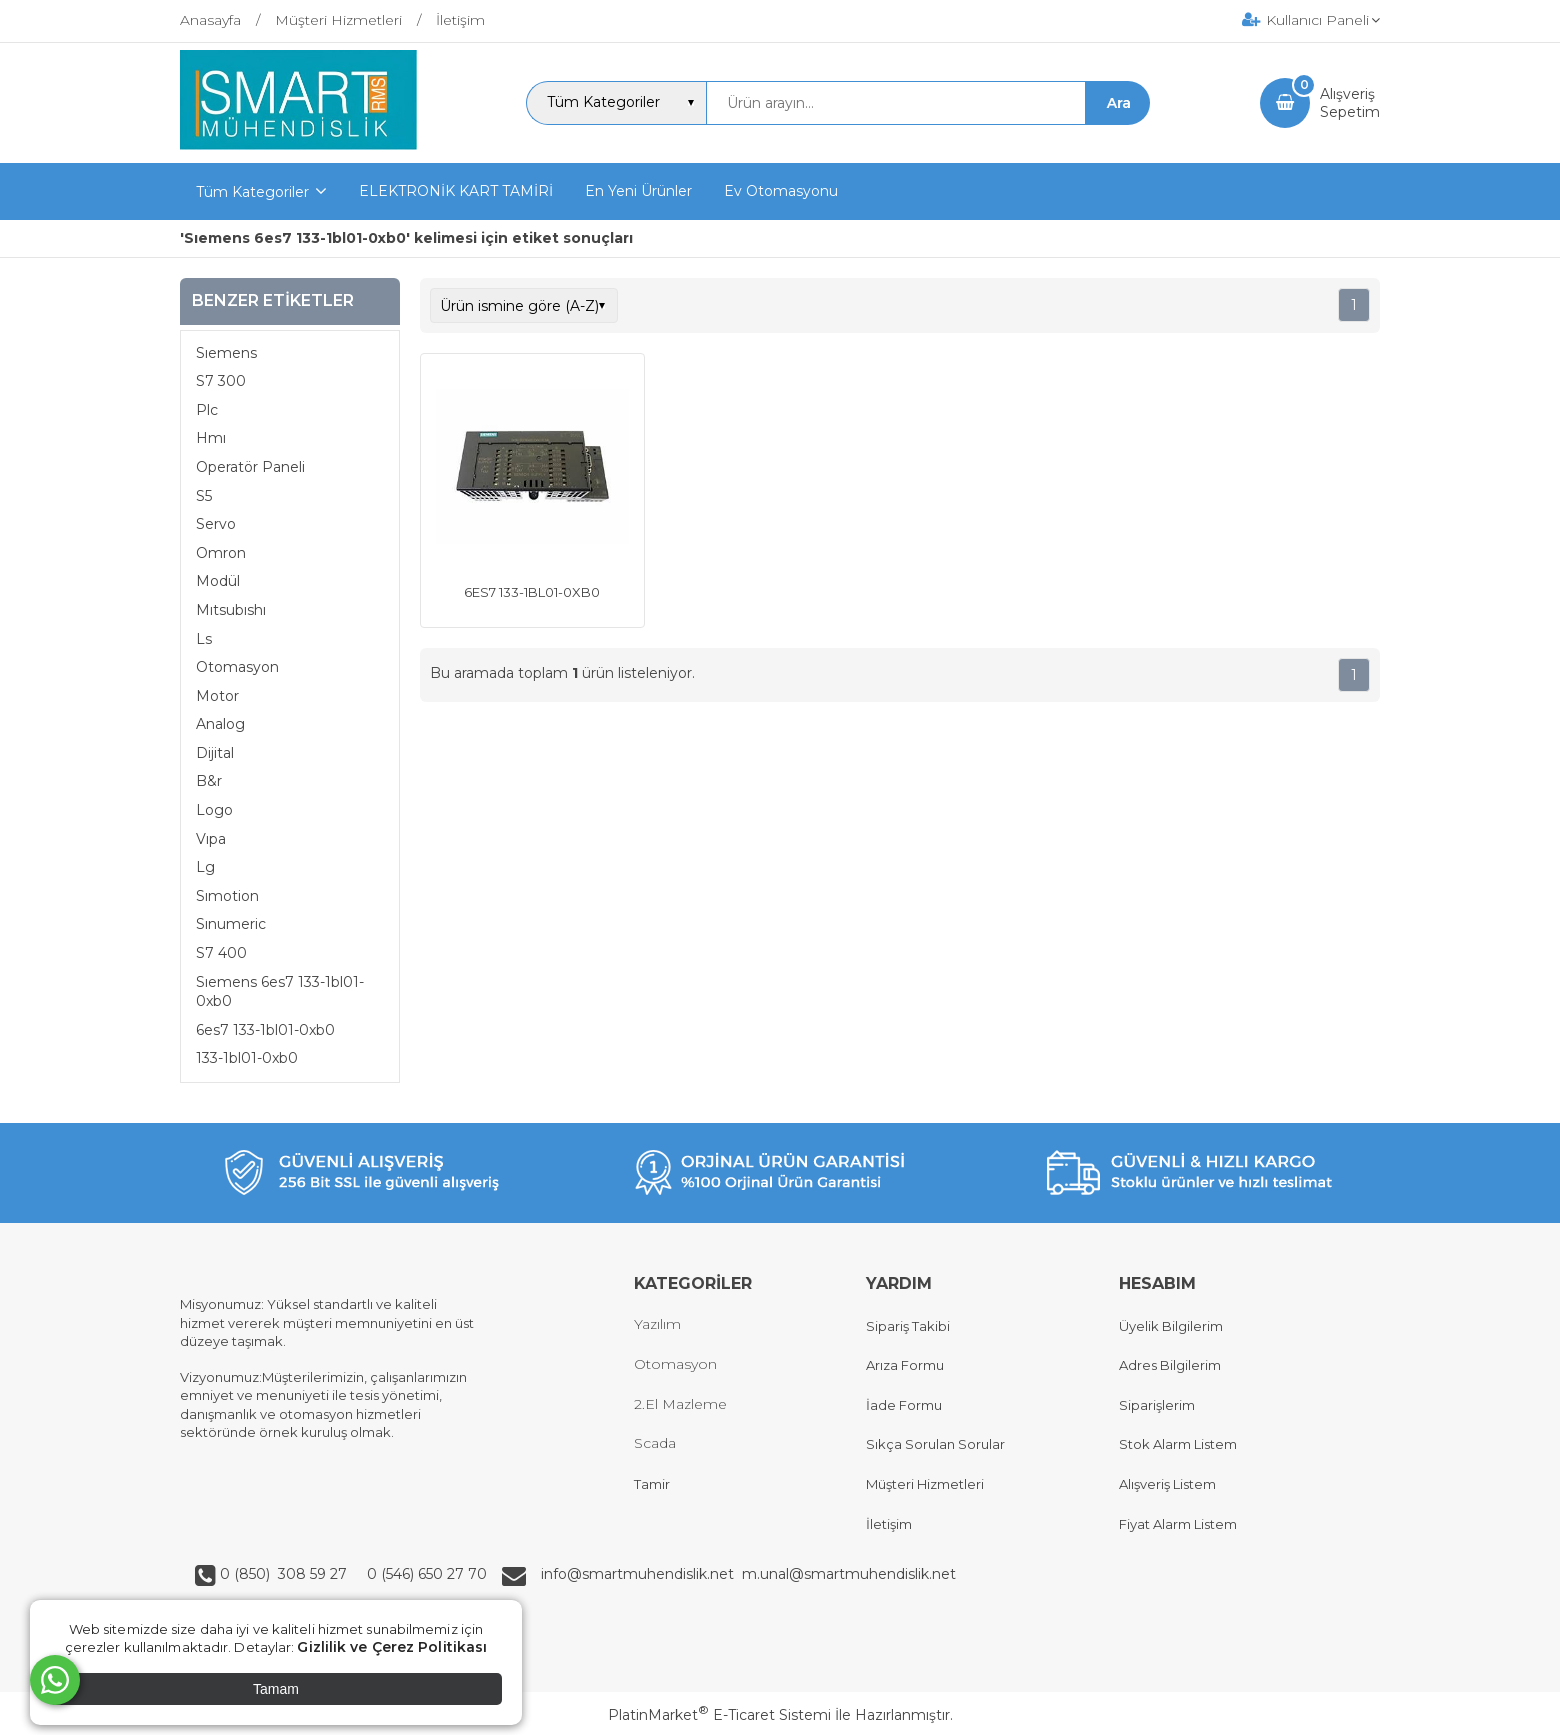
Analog (220, 724)
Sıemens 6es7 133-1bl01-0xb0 (280, 992)
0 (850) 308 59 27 (285, 1574)
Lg (205, 867)
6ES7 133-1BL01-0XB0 (532, 592)
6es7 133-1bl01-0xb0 (265, 1030)
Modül (218, 581)
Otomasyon (237, 667)
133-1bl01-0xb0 (247, 1058)
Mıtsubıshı (231, 610)
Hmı (211, 438)
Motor (217, 696)
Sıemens (226, 353)
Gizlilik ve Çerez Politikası (392, 1647)
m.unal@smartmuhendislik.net (849, 1574)
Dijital (215, 753)
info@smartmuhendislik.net (641, 1574)
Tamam (276, 1689)
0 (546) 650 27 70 (425, 1574)
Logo (214, 810)
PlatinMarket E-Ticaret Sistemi (719, 1715)
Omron (221, 553)
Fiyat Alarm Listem (1178, 1524)
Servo (216, 524)
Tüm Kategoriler (252, 192)
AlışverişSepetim (1350, 103)
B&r (209, 781)
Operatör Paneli (250, 467)
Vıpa (211, 839)
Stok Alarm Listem (1178, 1444)
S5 (204, 496)
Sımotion (227, 896)
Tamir (652, 1484)
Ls (204, 639)
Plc (207, 410)
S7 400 (221, 953)
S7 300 (221, 381)
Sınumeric (231, 924)
